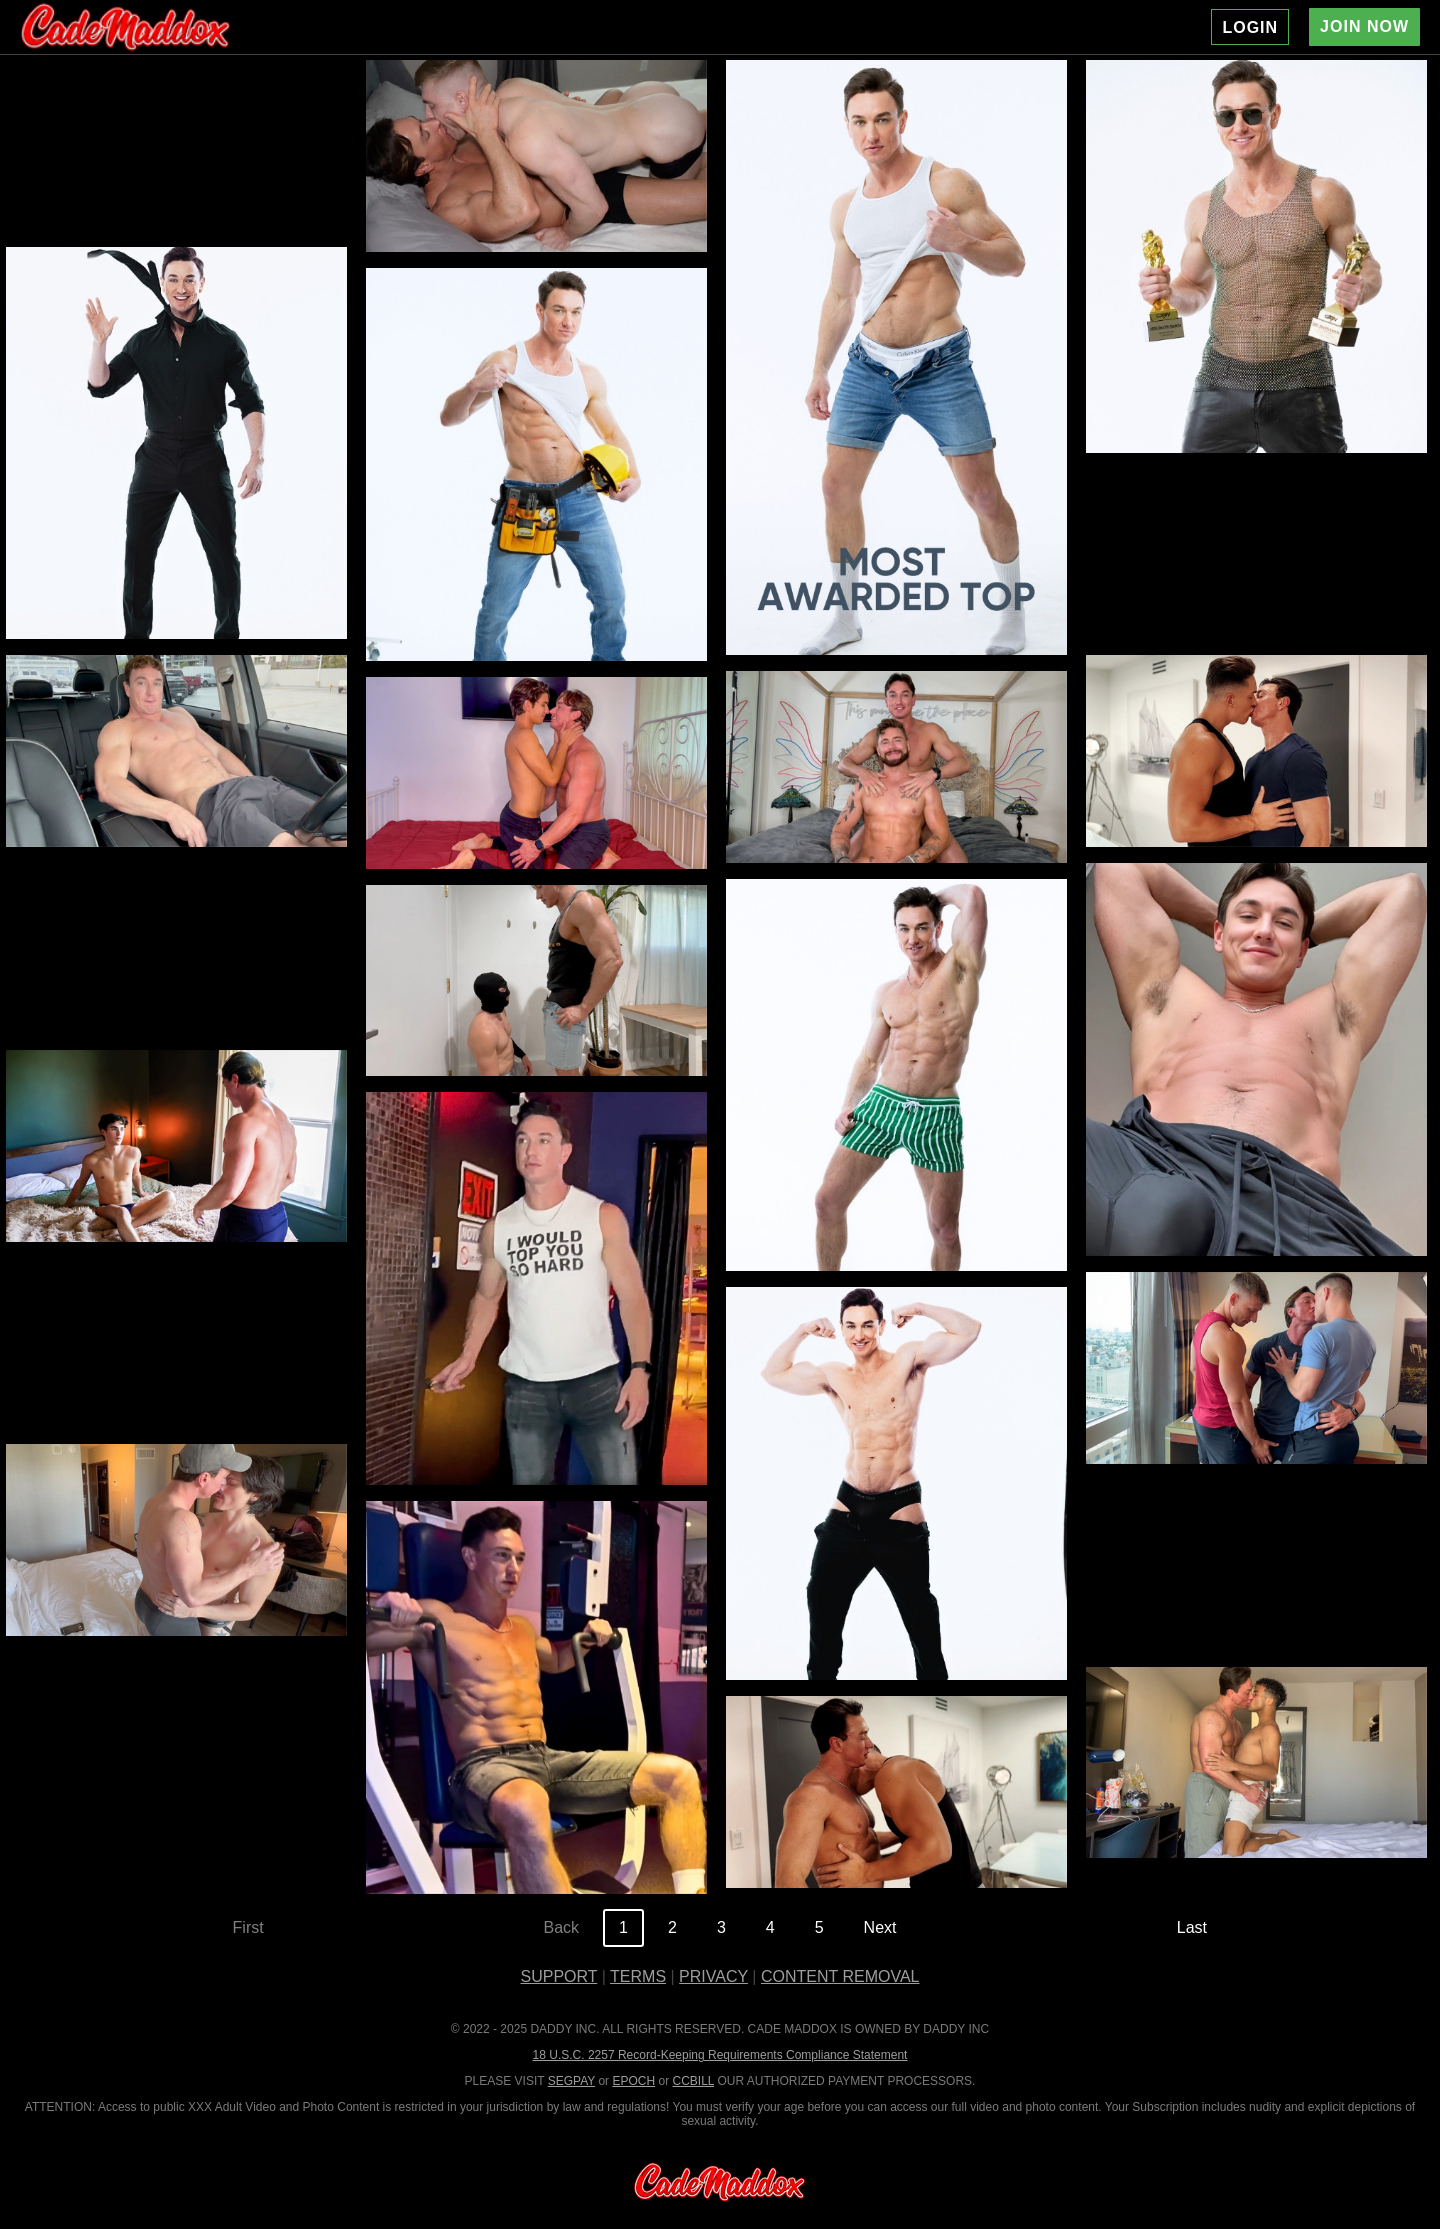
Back (561, 1927)
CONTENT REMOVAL (840, 1976)
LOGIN (1250, 27)
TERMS (638, 1976)
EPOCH (633, 2081)
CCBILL (693, 2081)
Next (880, 1927)
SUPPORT (559, 1976)
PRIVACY (713, 1976)
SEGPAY (571, 2081)
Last (1192, 1927)
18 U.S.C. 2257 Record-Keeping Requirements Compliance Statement (720, 2055)
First (248, 1927)
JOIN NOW (1364, 26)
